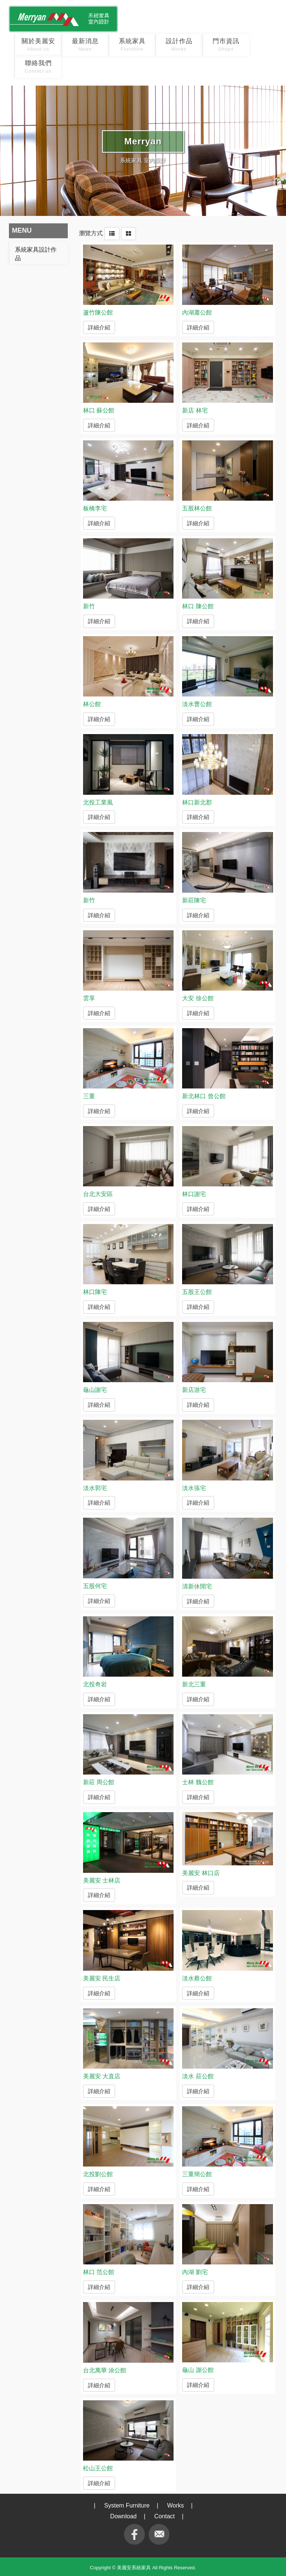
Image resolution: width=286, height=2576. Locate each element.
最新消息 (85, 45)
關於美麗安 (38, 45)
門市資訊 (226, 45)
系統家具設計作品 (36, 253)
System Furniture (127, 2505)
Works (175, 2505)
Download (123, 2516)
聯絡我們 (38, 67)
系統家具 (132, 45)
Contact (164, 2516)
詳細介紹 (99, 326)
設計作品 (179, 45)
